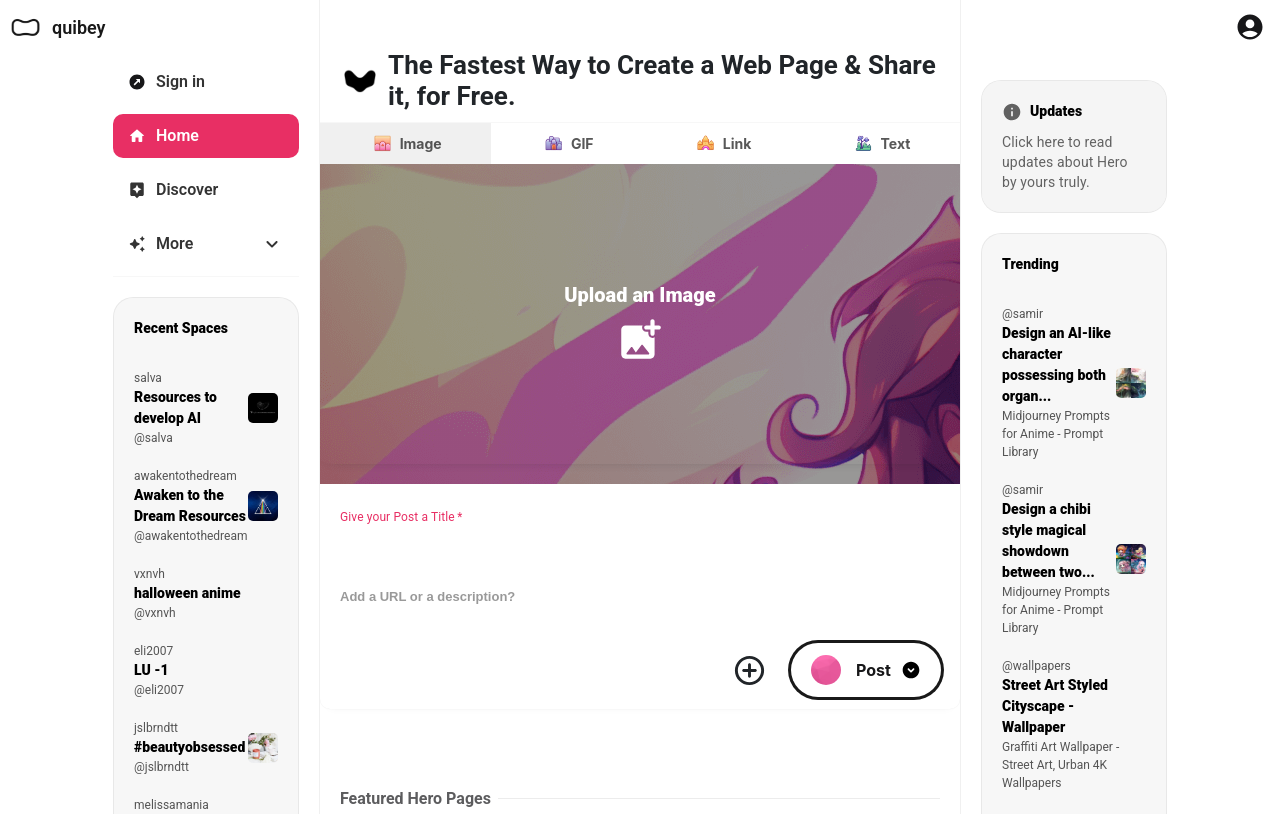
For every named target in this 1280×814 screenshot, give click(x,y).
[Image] (405, 143)
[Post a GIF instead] (567, 143)
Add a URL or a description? (427, 596)
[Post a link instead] (722, 143)
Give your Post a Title (401, 517)
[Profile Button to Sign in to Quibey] (1250, 27)
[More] (206, 244)
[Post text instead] (880, 143)
